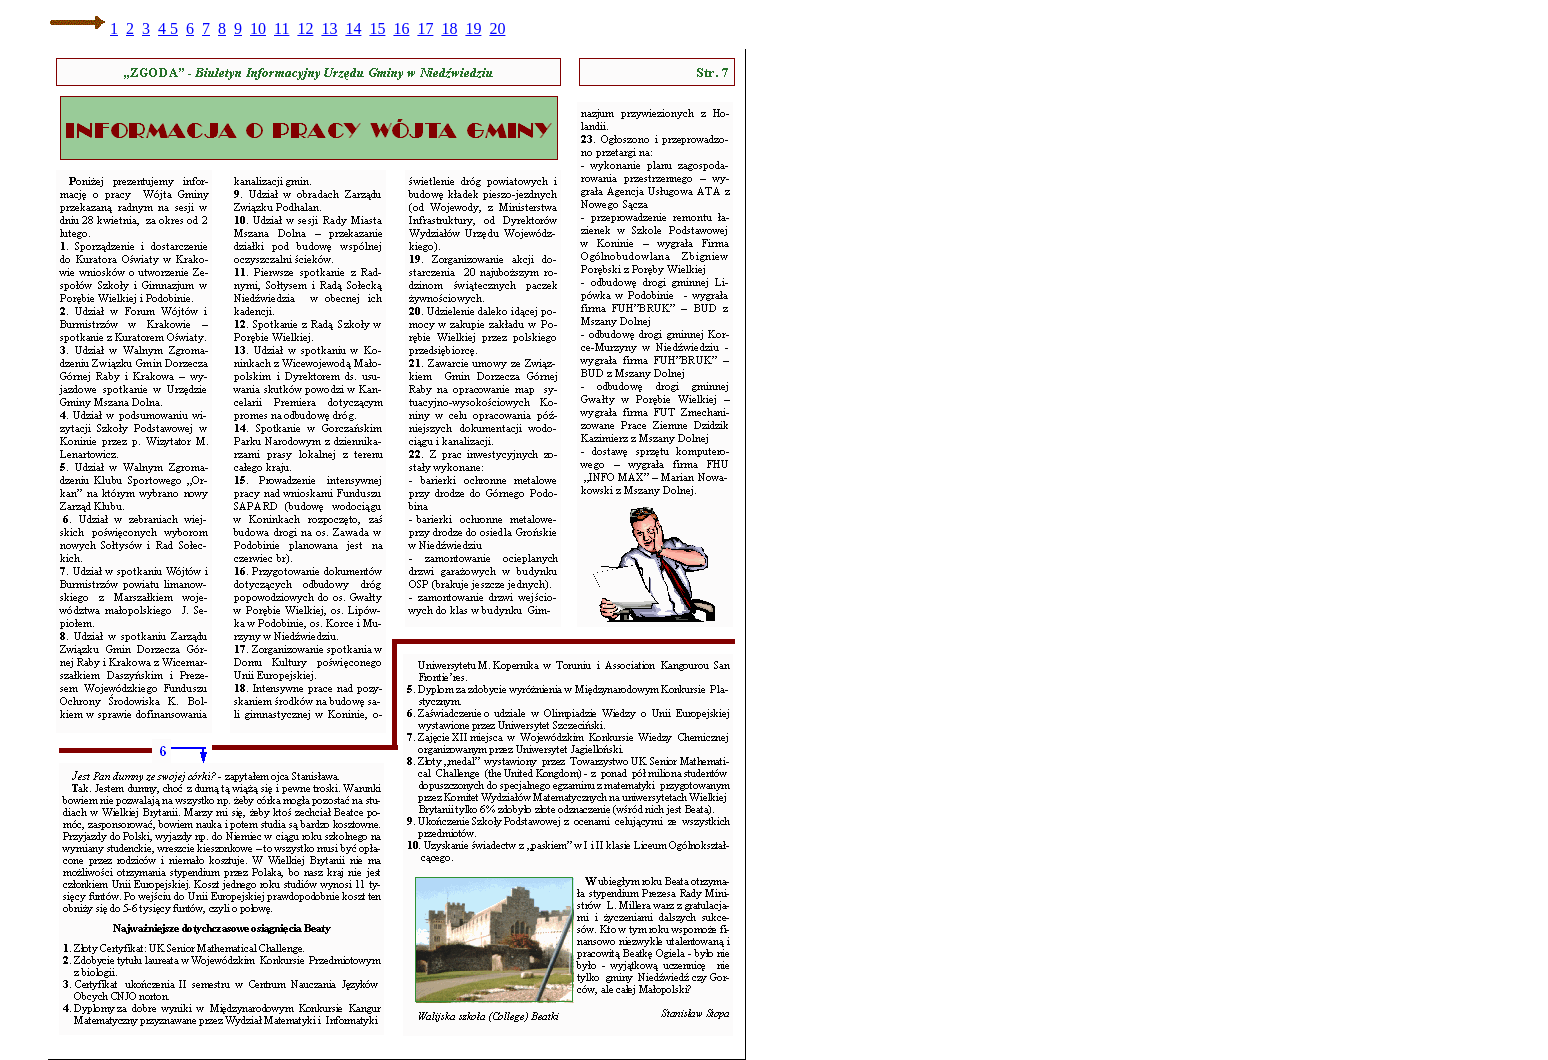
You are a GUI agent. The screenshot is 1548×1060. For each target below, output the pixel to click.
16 (401, 28)
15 (377, 28)
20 (497, 28)
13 (329, 28)
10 (258, 28)
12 (305, 28)
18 (449, 28)
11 (281, 28)
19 (473, 28)
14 (353, 28)
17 (425, 28)
